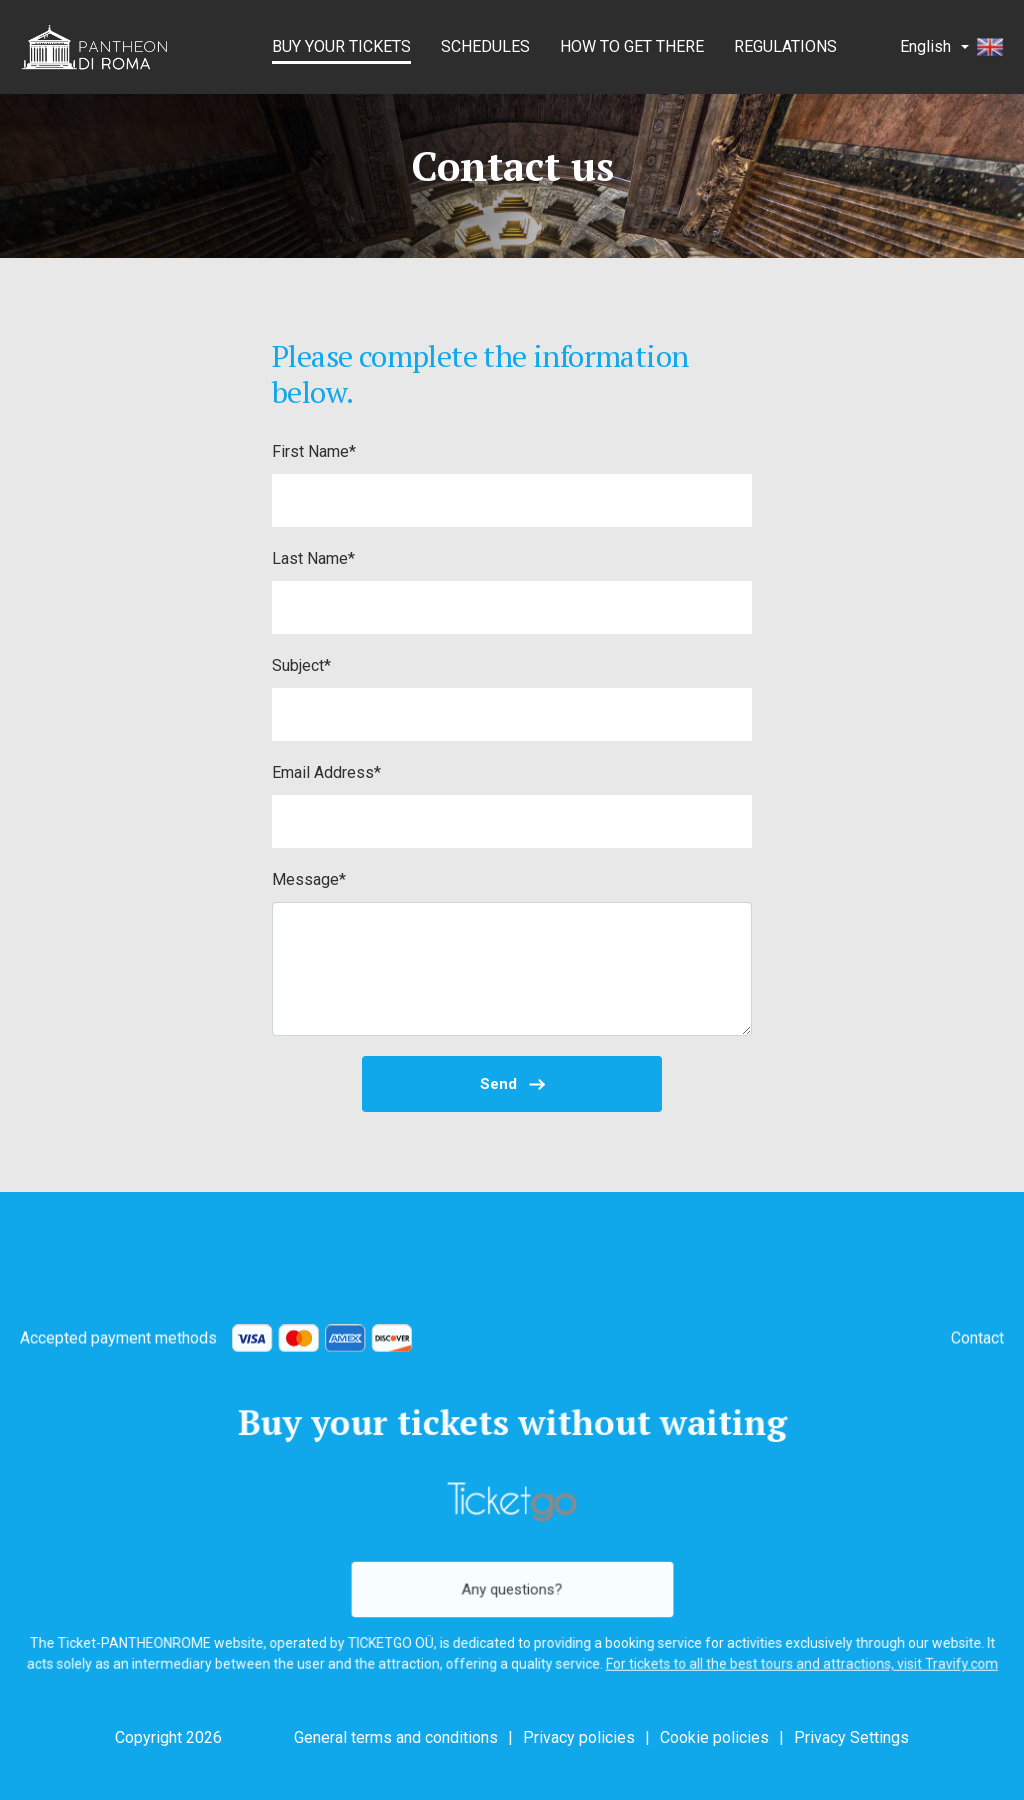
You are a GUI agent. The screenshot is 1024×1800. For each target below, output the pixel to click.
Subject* (301, 665)
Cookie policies (714, 1737)
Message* (309, 879)
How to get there (632, 46)
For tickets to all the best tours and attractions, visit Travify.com (788, 1657)
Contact (977, 1349)
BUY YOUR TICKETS (341, 46)
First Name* (314, 451)
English (952, 47)
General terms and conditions (396, 1737)
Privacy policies (579, 1737)
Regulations (785, 46)
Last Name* (313, 558)
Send (512, 1084)
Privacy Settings (851, 1737)
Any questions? (512, 1586)
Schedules (485, 46)
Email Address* (326, 772)
